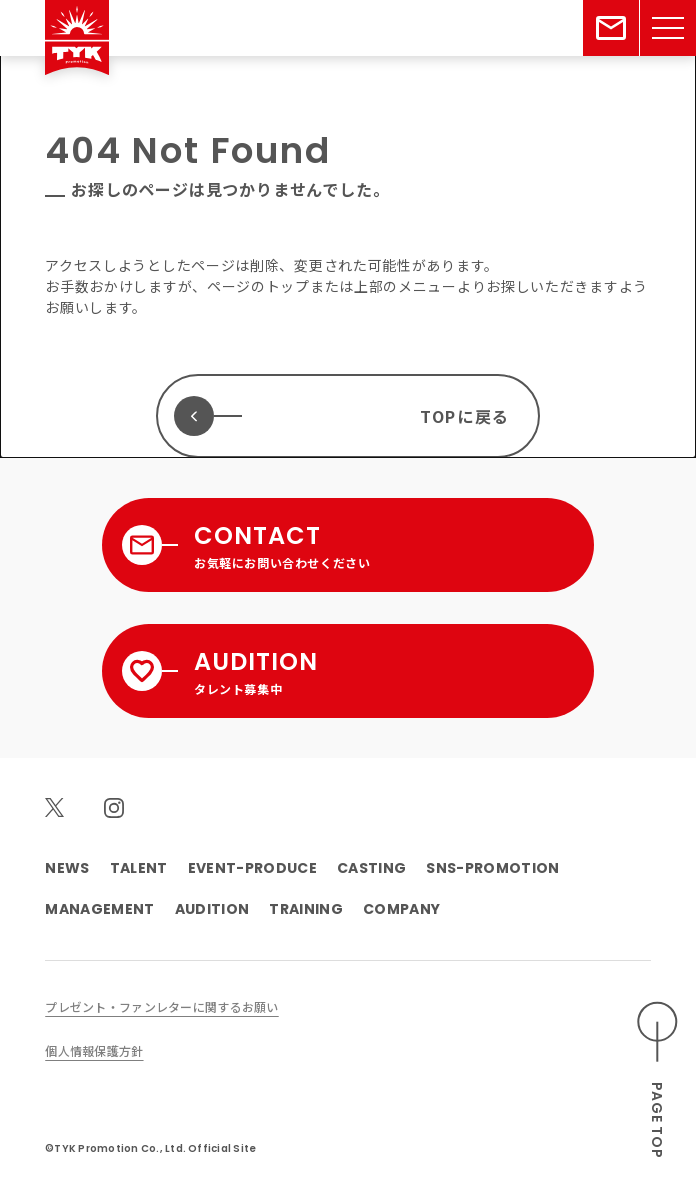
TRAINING (306, 909)
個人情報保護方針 (94, 1050)
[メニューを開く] (668, 28)
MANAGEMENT (99, 909)
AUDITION (212, 909)
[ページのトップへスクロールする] (658, 1080)
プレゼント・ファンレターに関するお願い (161, 1006)
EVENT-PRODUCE (252, 868)
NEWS (67, 868)
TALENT (139, 868)
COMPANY (401, 909)
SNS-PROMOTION (492, 868)
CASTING (371, 868)
